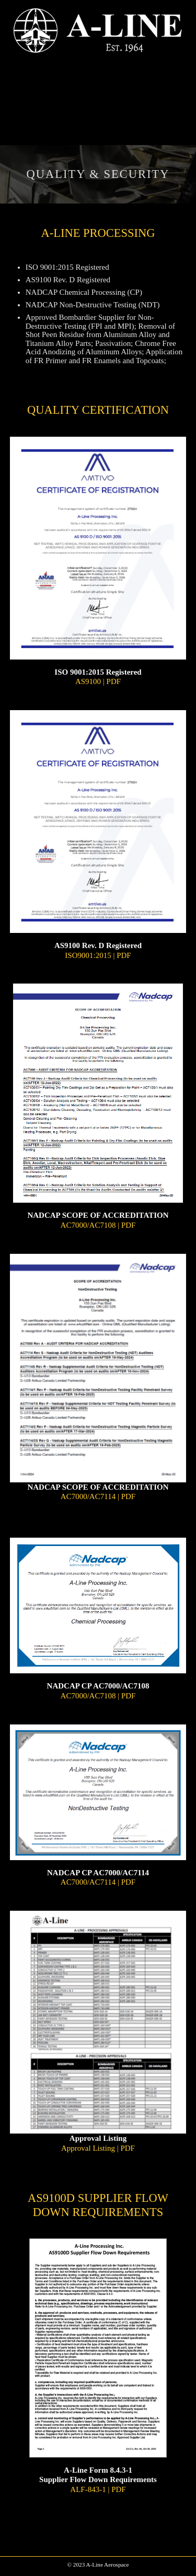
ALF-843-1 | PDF (97, 2489)
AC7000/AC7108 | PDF (98, 1225)
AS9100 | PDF (98, 681)
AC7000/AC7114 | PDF (98, 1496)
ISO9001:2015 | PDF (98, 955)
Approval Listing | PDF (98, 2148)
